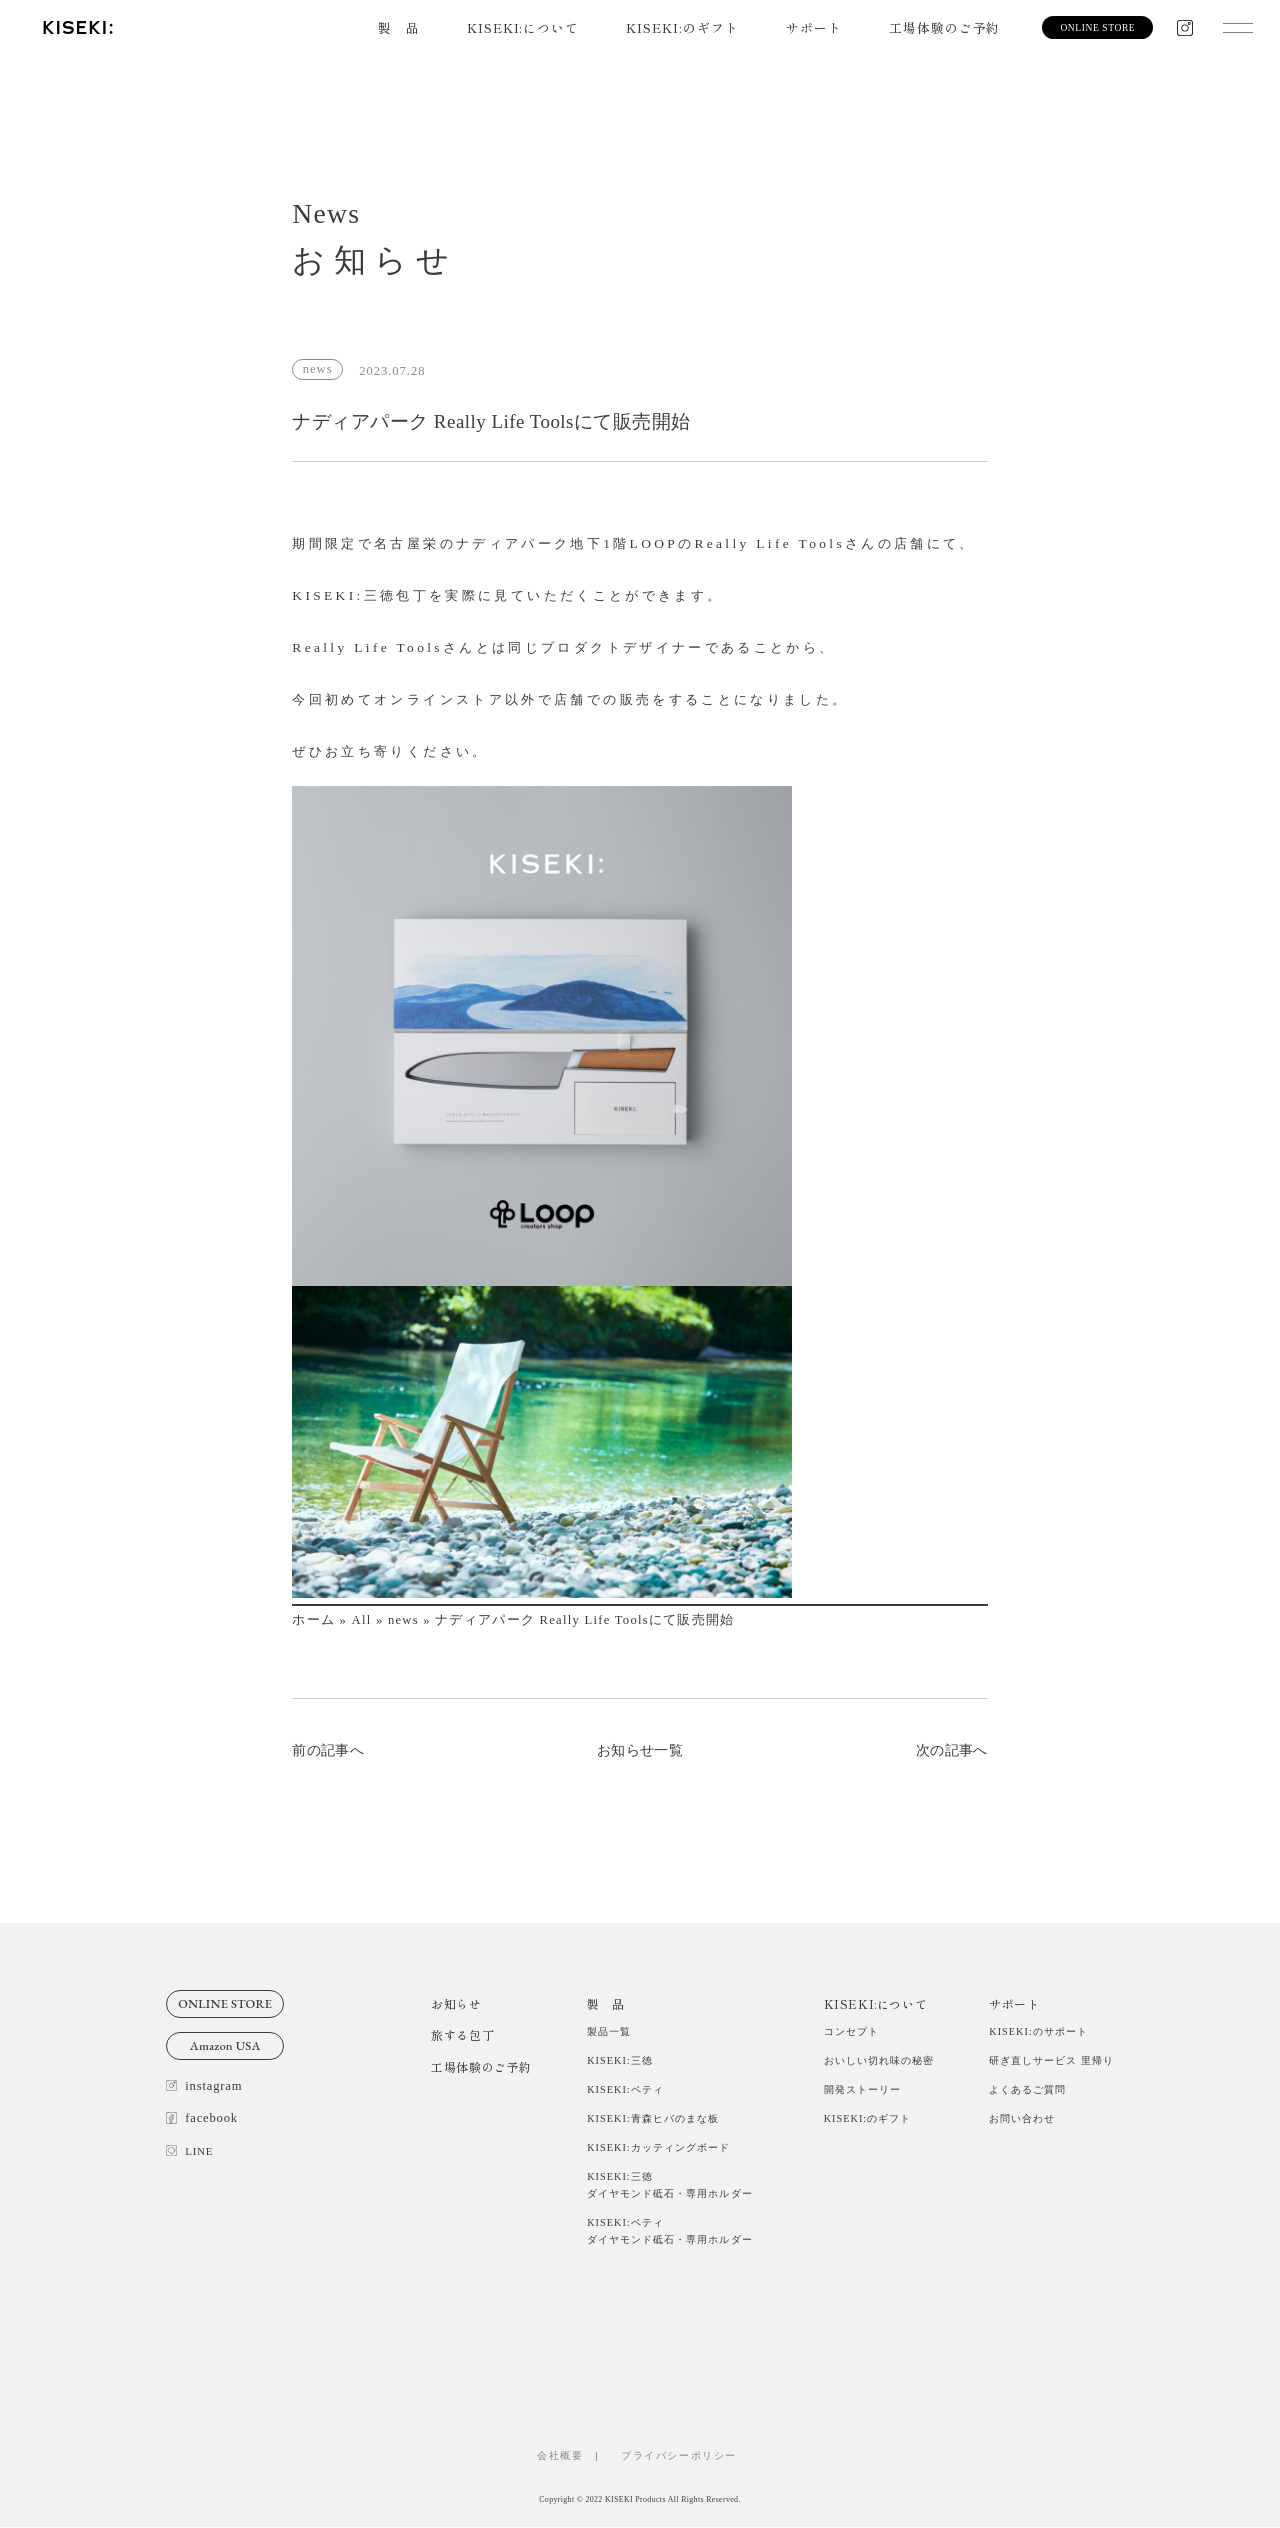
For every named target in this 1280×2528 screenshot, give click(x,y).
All (362, 1620)
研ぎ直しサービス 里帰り (1051, 2060)
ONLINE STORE (225, 2003)
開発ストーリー (862, 2089)
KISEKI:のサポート (1038, 2031)
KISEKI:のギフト (683, 27)
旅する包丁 (462, 2034)
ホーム (313, 1620)
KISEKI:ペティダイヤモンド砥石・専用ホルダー (669, 2232)
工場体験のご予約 (944, 27)
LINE (189, 2151)
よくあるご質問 (1027, 2089)
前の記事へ (328, 1750)
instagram (204, 2086)
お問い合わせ (1022, 2118)
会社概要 (560, 2456)
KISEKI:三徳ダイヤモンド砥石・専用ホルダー (669, 2186)
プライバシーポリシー (685, 2456)
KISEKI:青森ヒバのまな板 (653, 2118)
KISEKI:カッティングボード (658, 2148)
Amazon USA (225, 2045)
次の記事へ (952, 1750)
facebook (202, 2118)
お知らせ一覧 (640, 1750)
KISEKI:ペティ (625, 2089)
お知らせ (456, 2003)
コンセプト (851, 2031)
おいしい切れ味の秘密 (879, 2060)
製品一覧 (609, 2031)
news (403, 1620)
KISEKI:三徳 (620, 2060)
